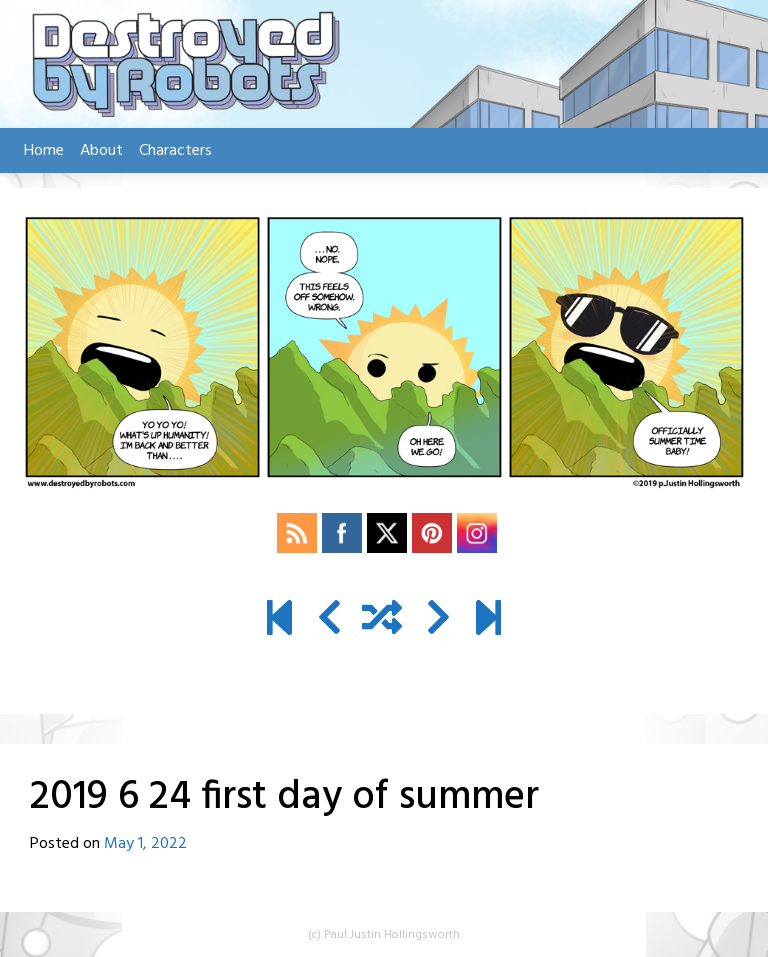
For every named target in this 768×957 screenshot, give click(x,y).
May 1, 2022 (145, 844)
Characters (175, 151)
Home (44, 151)
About (101, 151)
